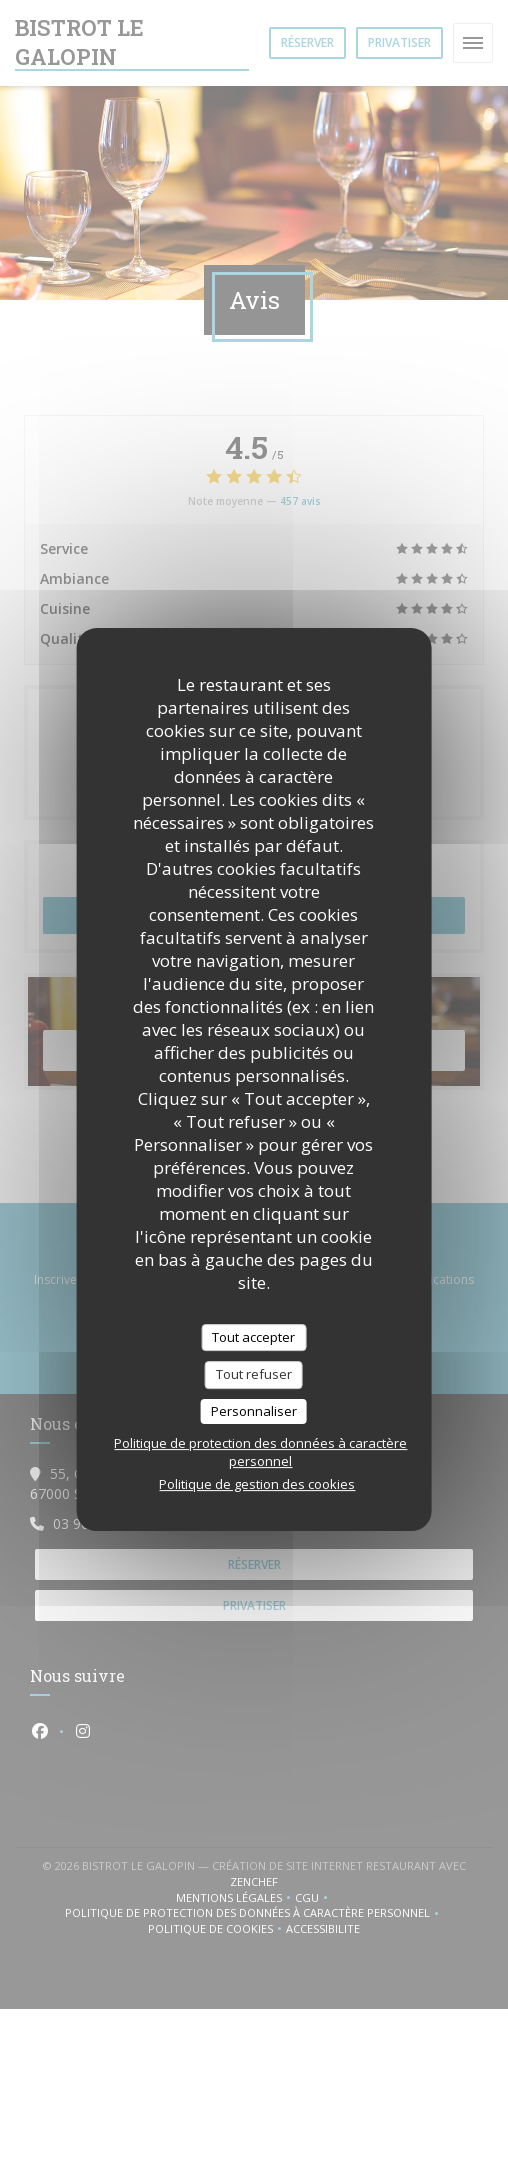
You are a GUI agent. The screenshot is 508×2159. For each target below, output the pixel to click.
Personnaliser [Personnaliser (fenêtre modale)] (254, 1411)
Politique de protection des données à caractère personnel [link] (260, 1452)
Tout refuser (254, 1374)
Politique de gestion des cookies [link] (257, 1484)
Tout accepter (253, 1337)
